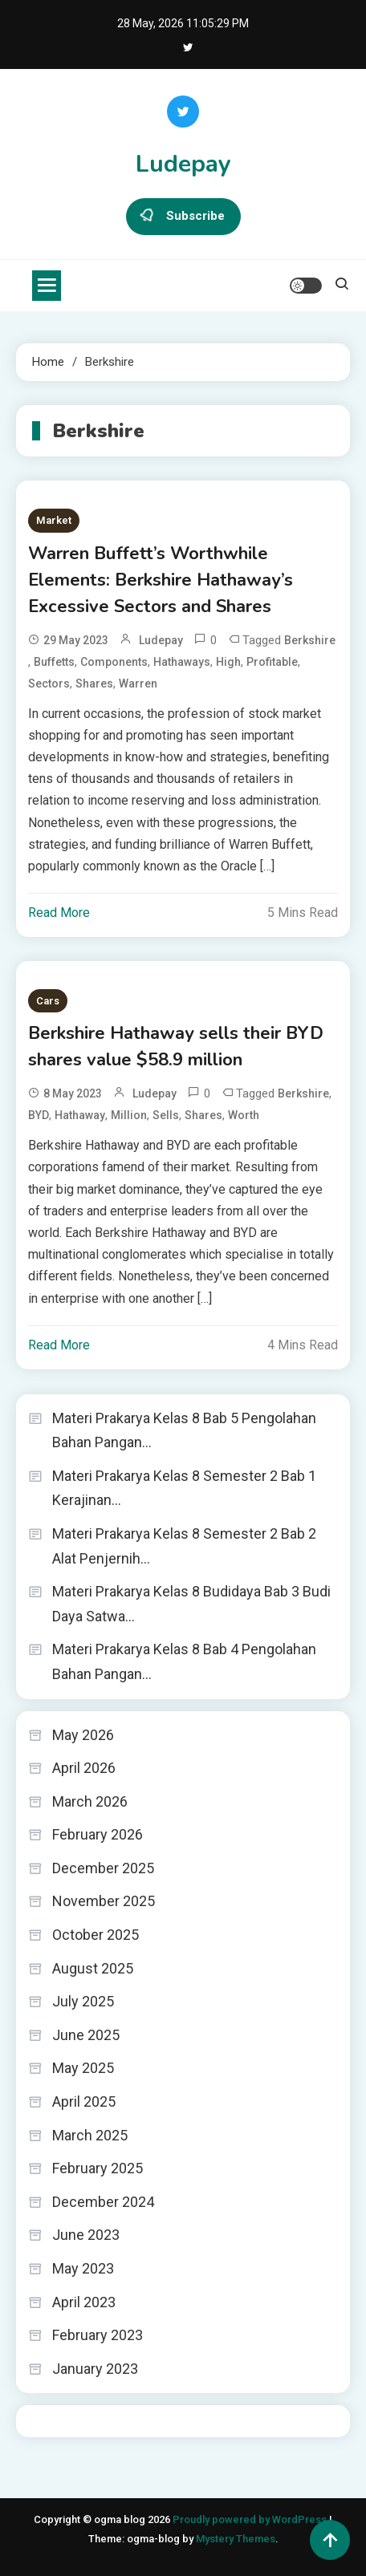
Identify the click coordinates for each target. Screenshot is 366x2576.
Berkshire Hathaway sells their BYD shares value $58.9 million (175, 1046)
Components (114, 661)
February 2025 (97, 2168)
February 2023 (97, 2335)
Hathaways (181, 661)
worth (243, 1115)
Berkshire (310, 640)
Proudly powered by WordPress (251, 2519)
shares (94, 683)
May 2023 (83, 2268)
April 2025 (84, 2101)
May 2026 (83, 1734)
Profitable (272, 661)
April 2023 (84, 2302)
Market (53, 520)
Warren (138, 683)
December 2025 (103, 1868)
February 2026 (97, 1834)
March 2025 (90, 2135)
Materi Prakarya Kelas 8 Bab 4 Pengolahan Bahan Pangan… (184, 1661)
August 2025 (92, 1968)
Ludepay (183, 164)
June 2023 (86, 2234)
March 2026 (90, 1801)
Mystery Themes (235, 2539)
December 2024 (103, 2201)
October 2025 (95, 1934)
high (228, 661)
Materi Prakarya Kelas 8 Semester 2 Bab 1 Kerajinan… (184, 1488)
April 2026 (84, 1767)
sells (165, 1115)
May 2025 (83, 2067)
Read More (59, 912)
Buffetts (54, 661)
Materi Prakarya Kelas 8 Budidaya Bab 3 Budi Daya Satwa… (191, 1604)
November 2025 (103, 1900)
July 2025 (83, 2001)
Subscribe (183, 216)
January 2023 (95, 2368)
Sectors (49, 683)
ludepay (161, 640)
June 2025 (86, 2034)
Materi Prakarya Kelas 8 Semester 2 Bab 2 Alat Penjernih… (184, 1546)
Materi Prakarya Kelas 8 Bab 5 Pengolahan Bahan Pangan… (184, 1430)
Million (129, 1115)
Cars (47, 1001)
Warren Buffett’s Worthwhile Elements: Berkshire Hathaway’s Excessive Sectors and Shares (160, 580)
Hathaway (80, 1115)
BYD (38, 1115)
